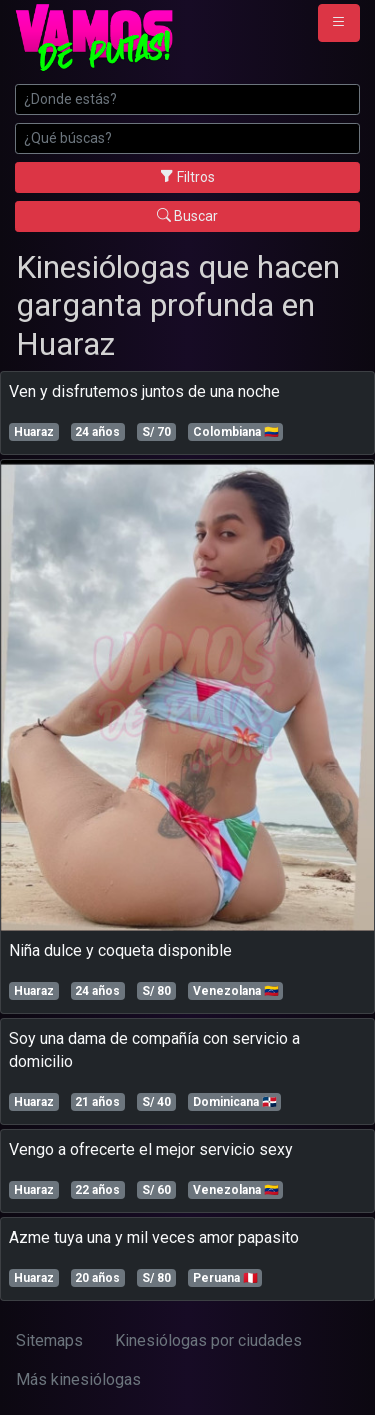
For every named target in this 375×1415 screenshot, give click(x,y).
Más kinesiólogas (78, 1379)
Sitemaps (49, 1340)
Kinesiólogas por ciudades (208, 1340)
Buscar (187, 216)
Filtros (187, 177)
